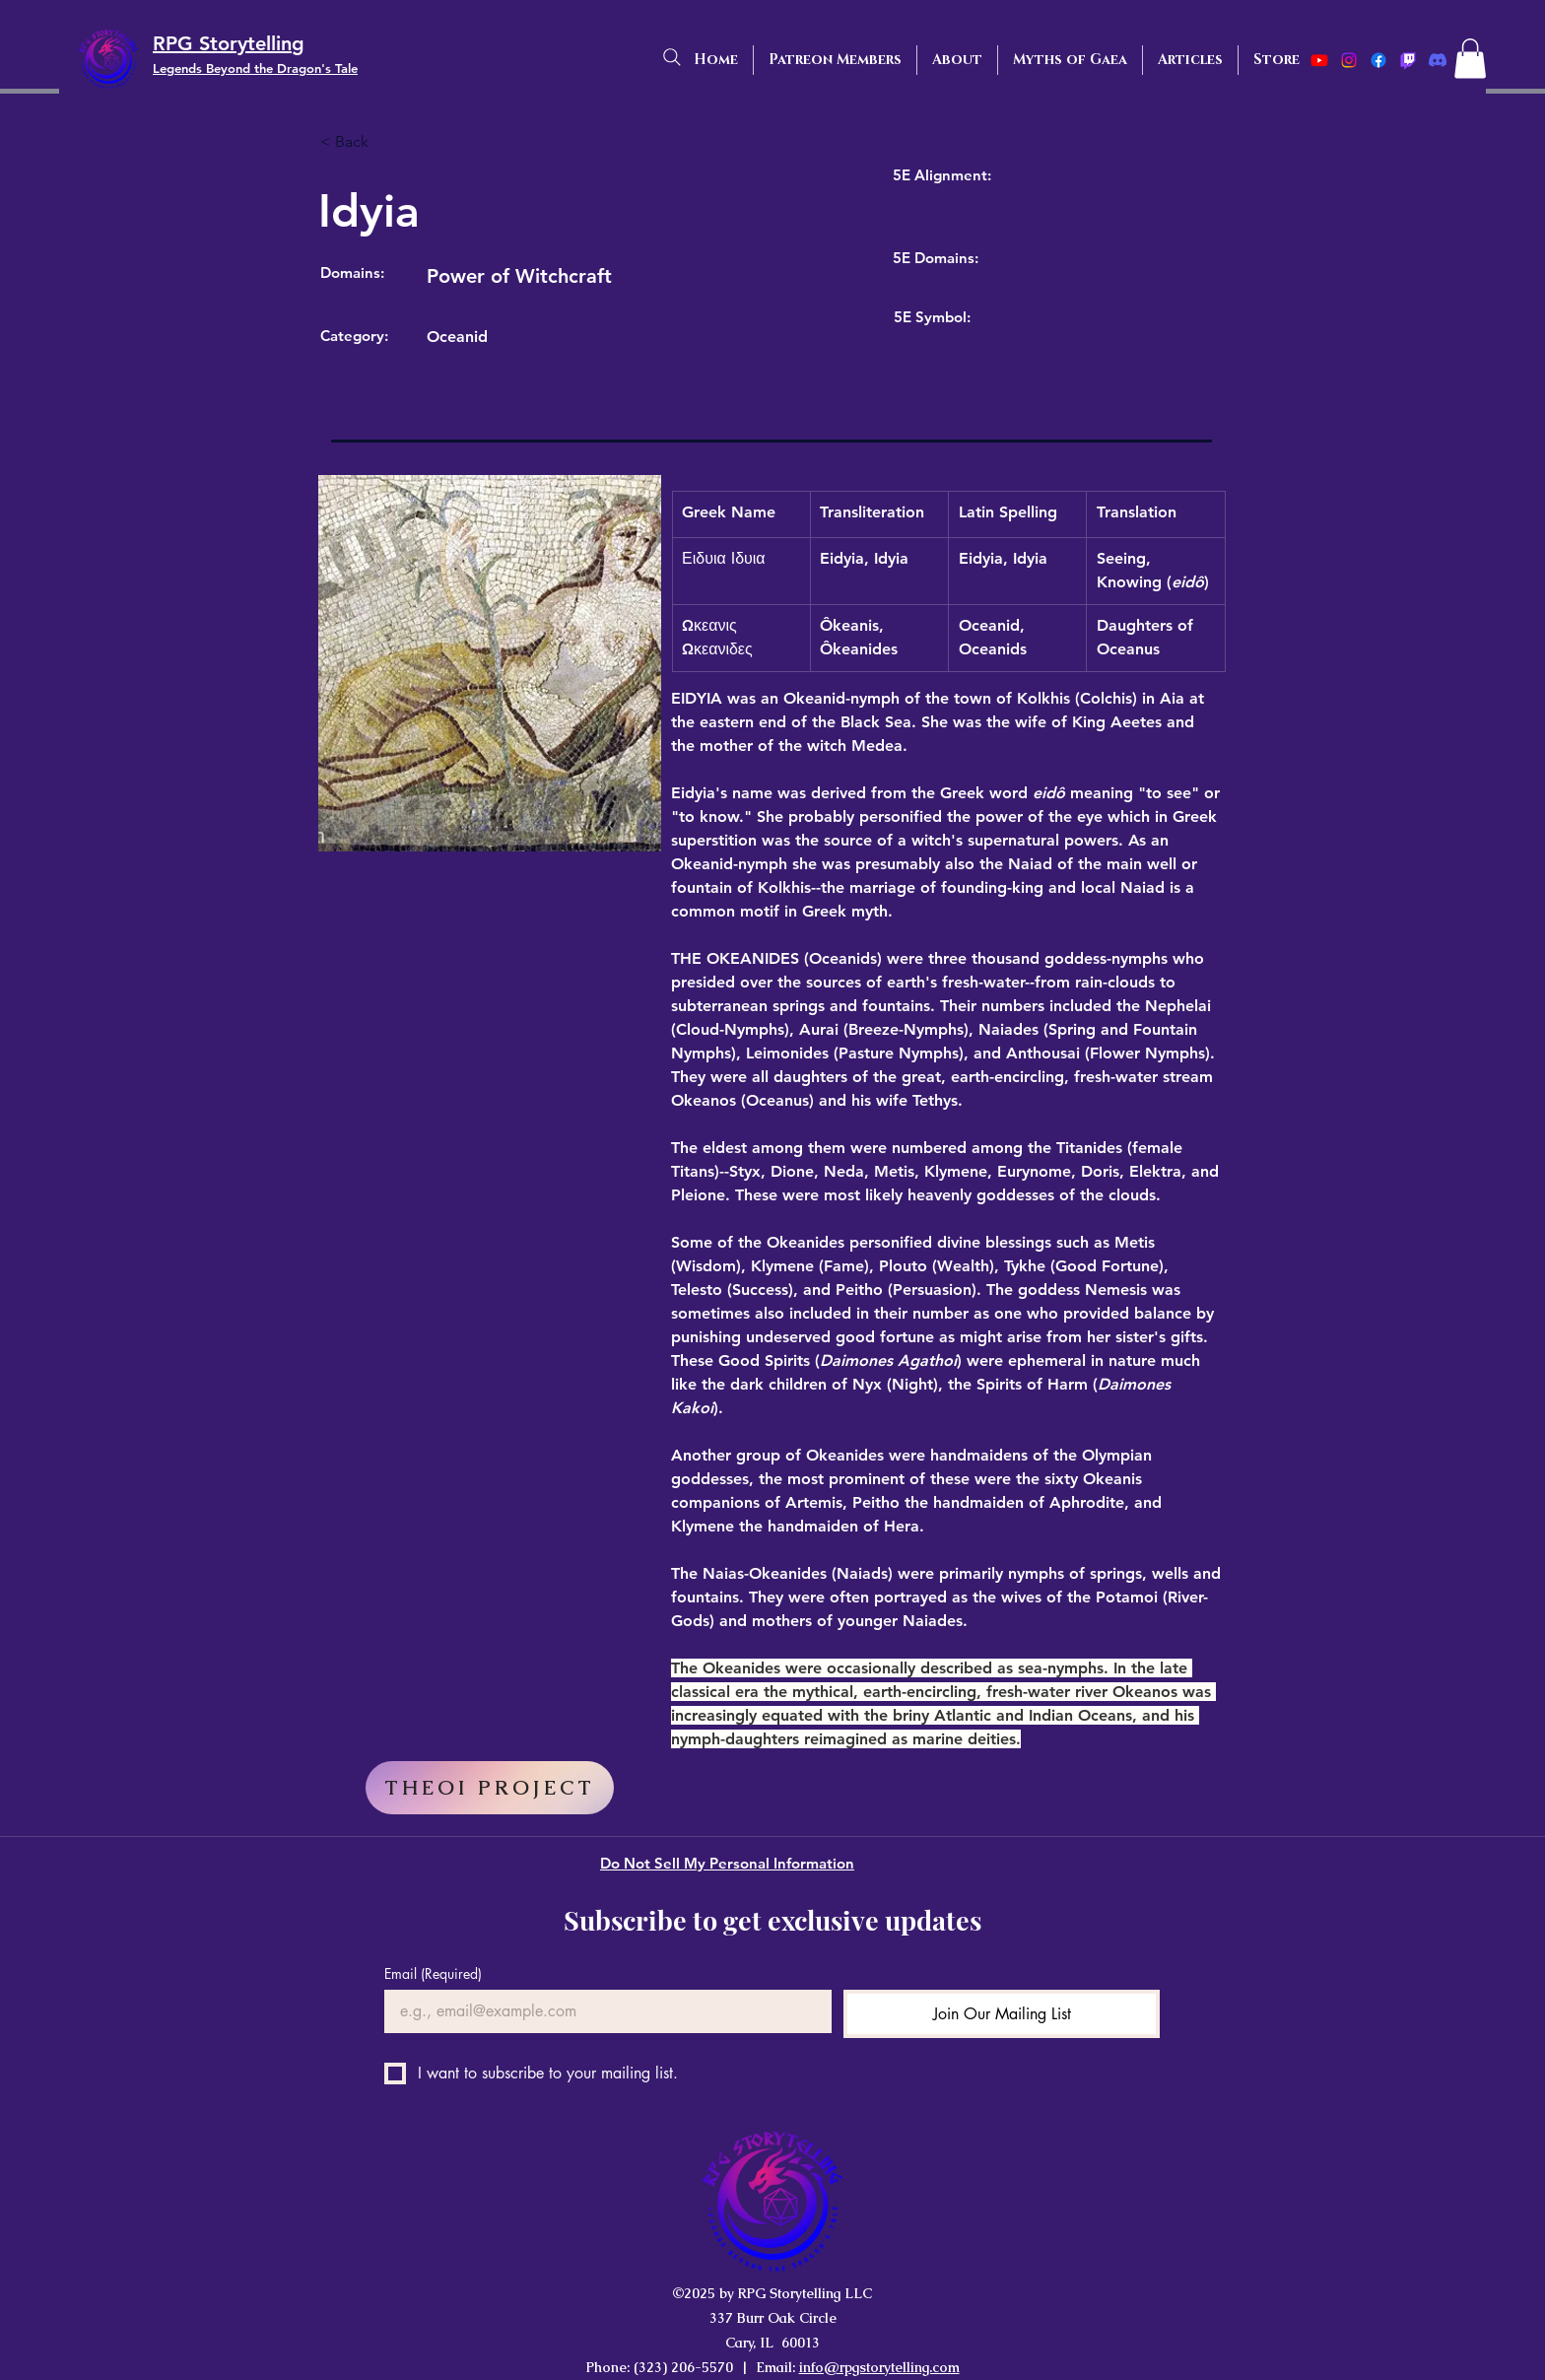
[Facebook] (1378, 60)
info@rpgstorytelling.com (879, 2367)
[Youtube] (1319, 60)
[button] (1470, 58)
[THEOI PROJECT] (490, 1787)
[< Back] (385, 143)
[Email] (602, 2011)
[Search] (672, 57)
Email (433, 1973)
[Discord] (1437, 60)
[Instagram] (1349, 60)
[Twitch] (1408, 60)
